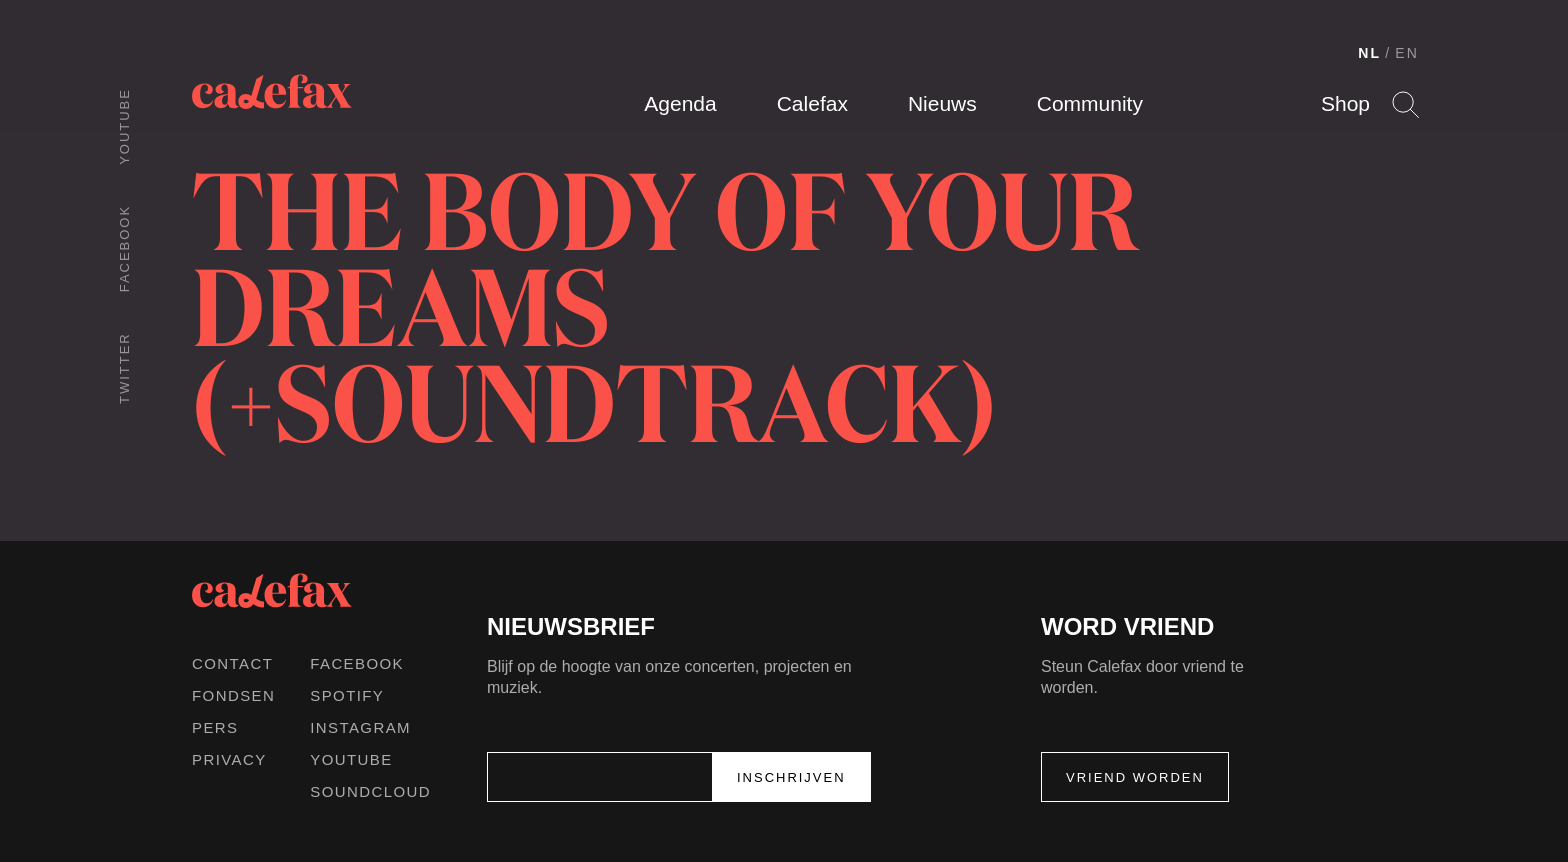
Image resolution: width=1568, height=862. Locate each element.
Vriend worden (1135, 777)
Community (1090, 103)
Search (1405, 104)
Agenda (680, 103)
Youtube (124, 126)
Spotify (347, 695)
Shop (1345, 103)
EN (1407, 53)
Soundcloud (370, 791)
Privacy (229, 759)
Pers (215, 727)
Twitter (124, 368)
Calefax (812, 103)
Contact (232, 663)
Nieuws (942, 103)
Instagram (360, 727)
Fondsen (233, 695)
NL (1369, 53)
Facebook (124, 248)
